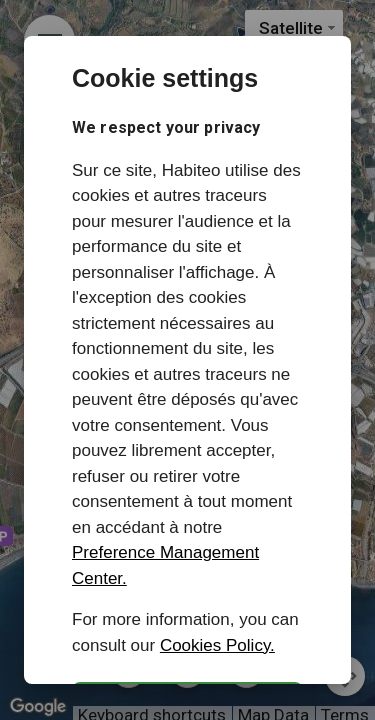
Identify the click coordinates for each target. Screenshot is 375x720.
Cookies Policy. (217, 645)
